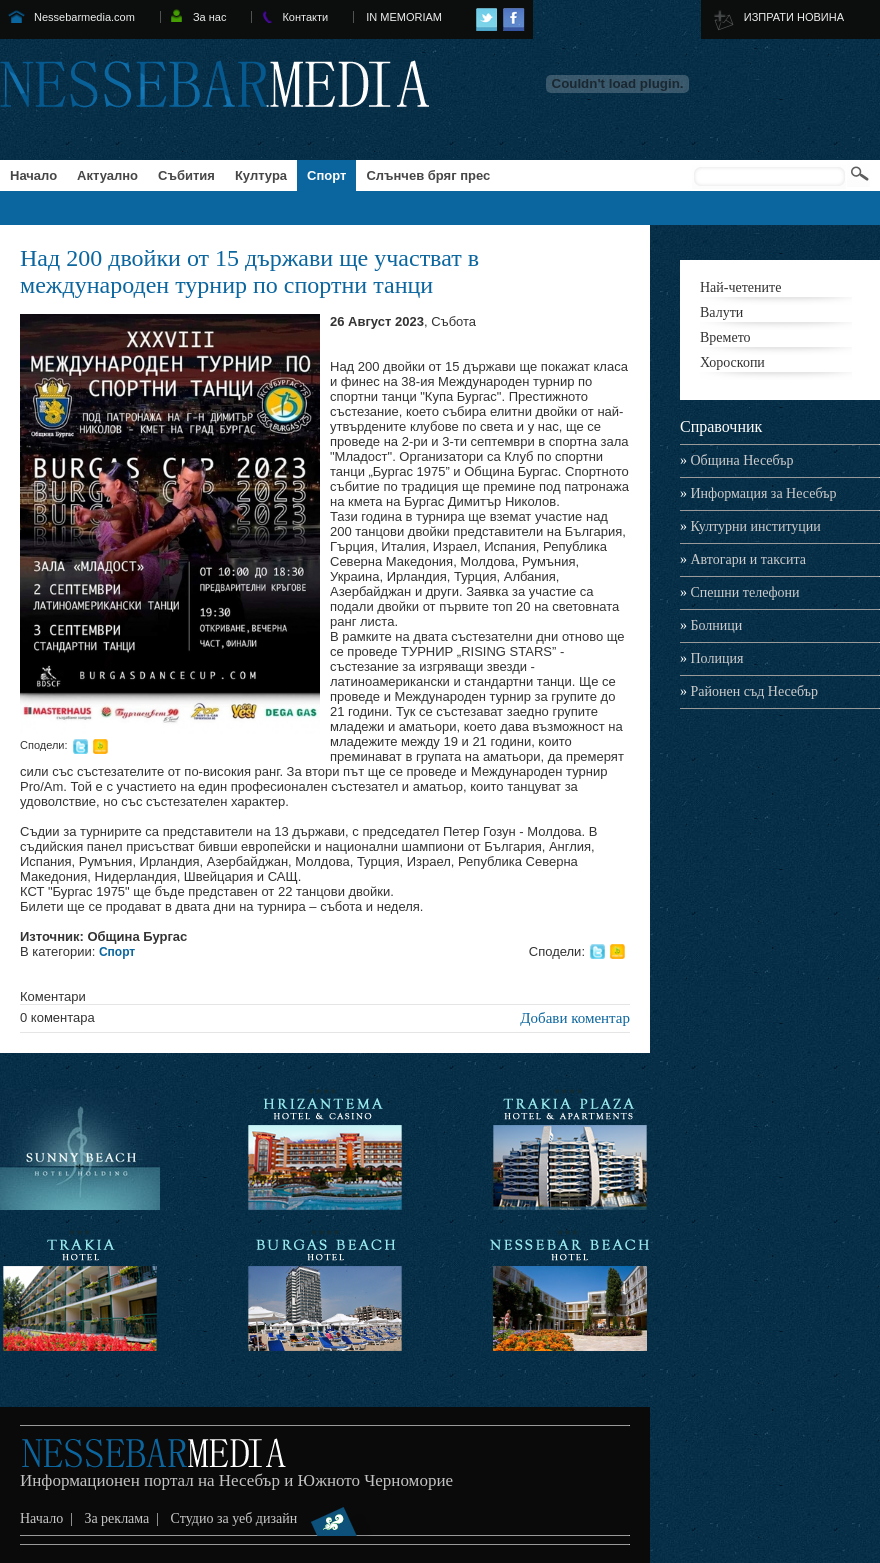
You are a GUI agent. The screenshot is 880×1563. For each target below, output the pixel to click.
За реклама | (125, 1518)
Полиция (711, 658)
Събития (186, 175)
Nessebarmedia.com (84, 17)
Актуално (107, 175)
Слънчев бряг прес (428, 175)
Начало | (50, 1518)
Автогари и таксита (743, 559)
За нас (210, 17)
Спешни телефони (740, 592)
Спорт (326, 175)
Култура (261, 175)
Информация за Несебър (758, 493)
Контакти (305, 17)
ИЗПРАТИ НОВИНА (794, 17)
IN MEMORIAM (404, 17)
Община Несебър (737, 460)
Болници (711, 625)
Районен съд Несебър (749, 691)
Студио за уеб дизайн (272, 1519)
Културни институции (750, 526)
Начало (33, 175)
